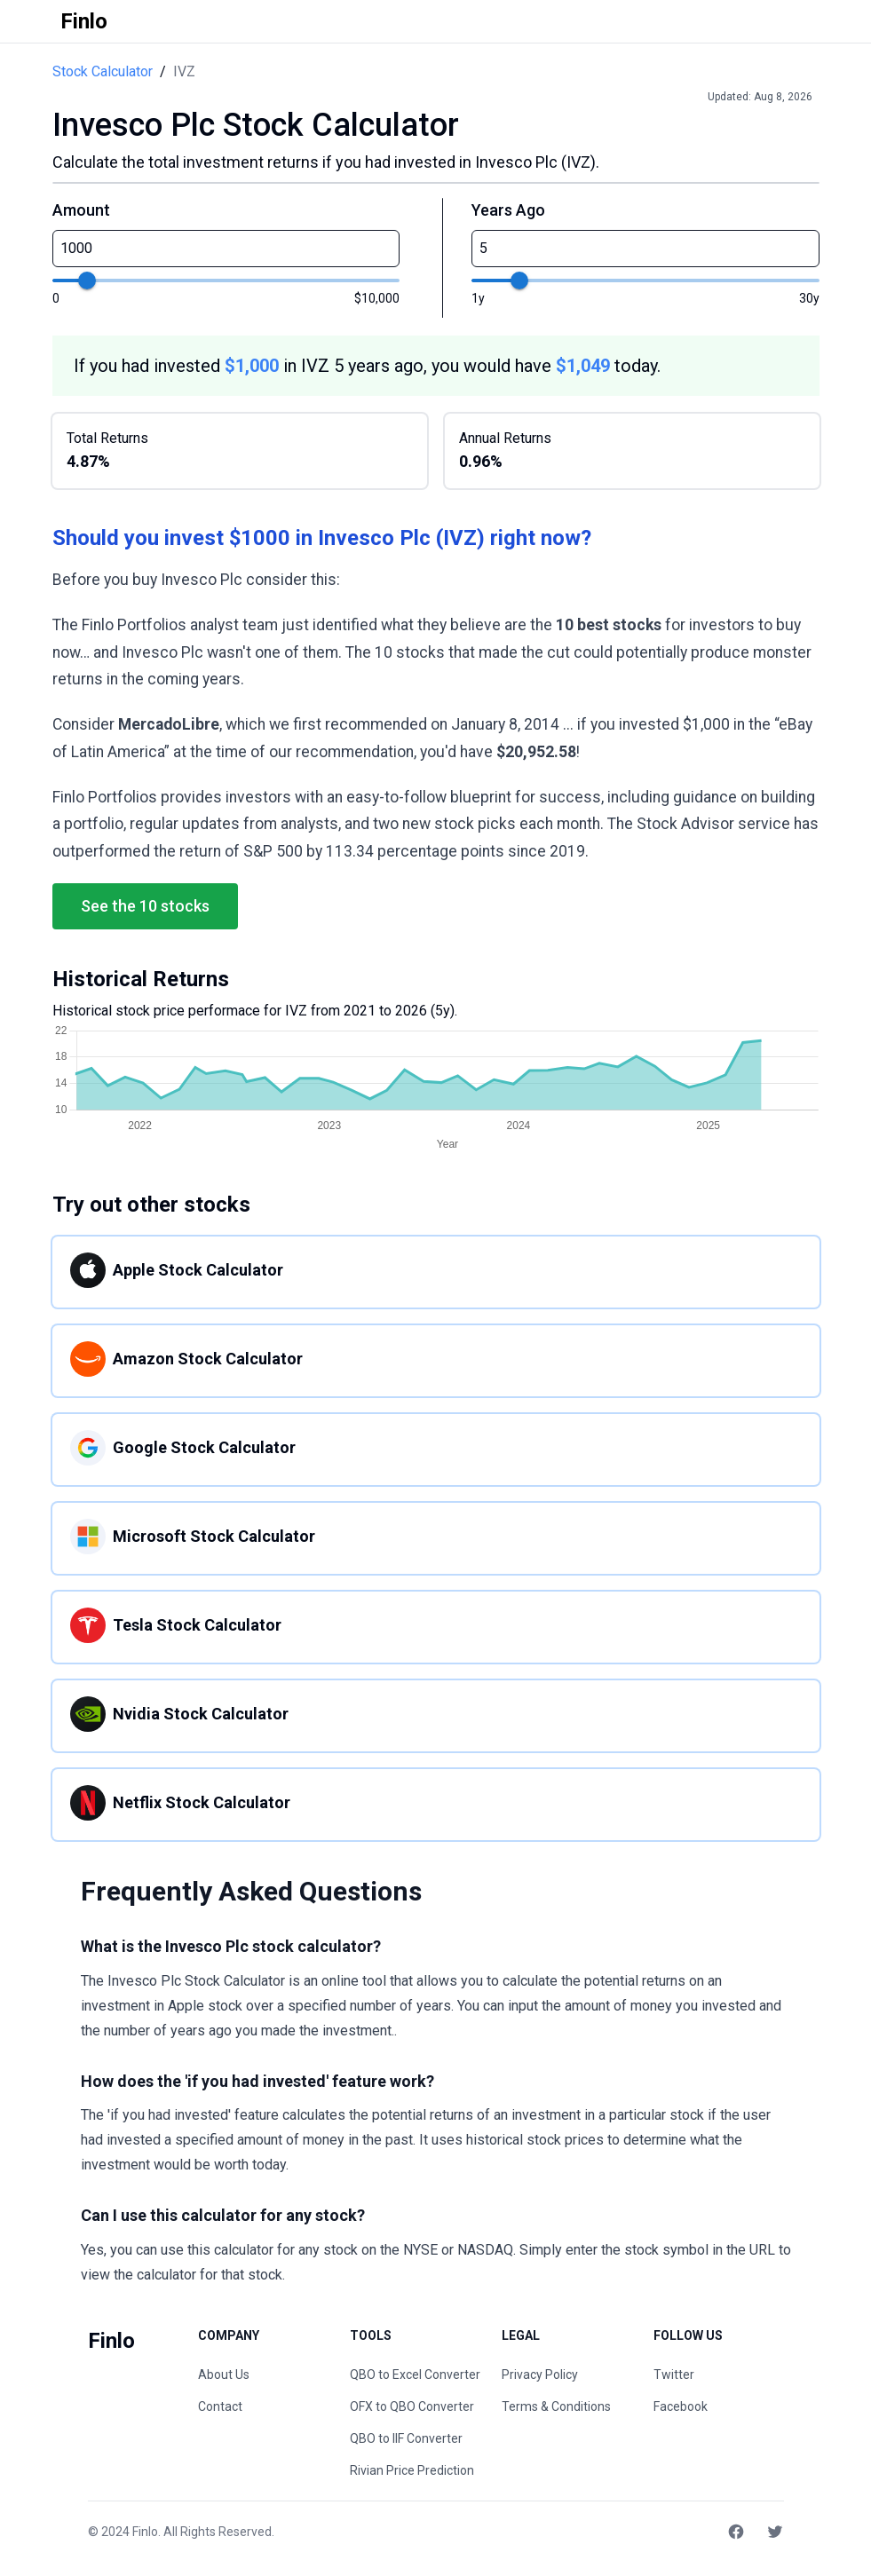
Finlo (145, 2532)
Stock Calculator (102, 71)
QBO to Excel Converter (415, 2374)
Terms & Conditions (556, 2406)
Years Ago (508, 210)
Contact (220, 2406)
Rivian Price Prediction (412, 2470)
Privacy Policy (540, 2374)
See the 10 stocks (145, 906)
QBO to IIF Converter (406, 2438)
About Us (223, 2374)
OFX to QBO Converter (412, 2406)
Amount (81, 210)
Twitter (673, 2374)
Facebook (680, 2406)
